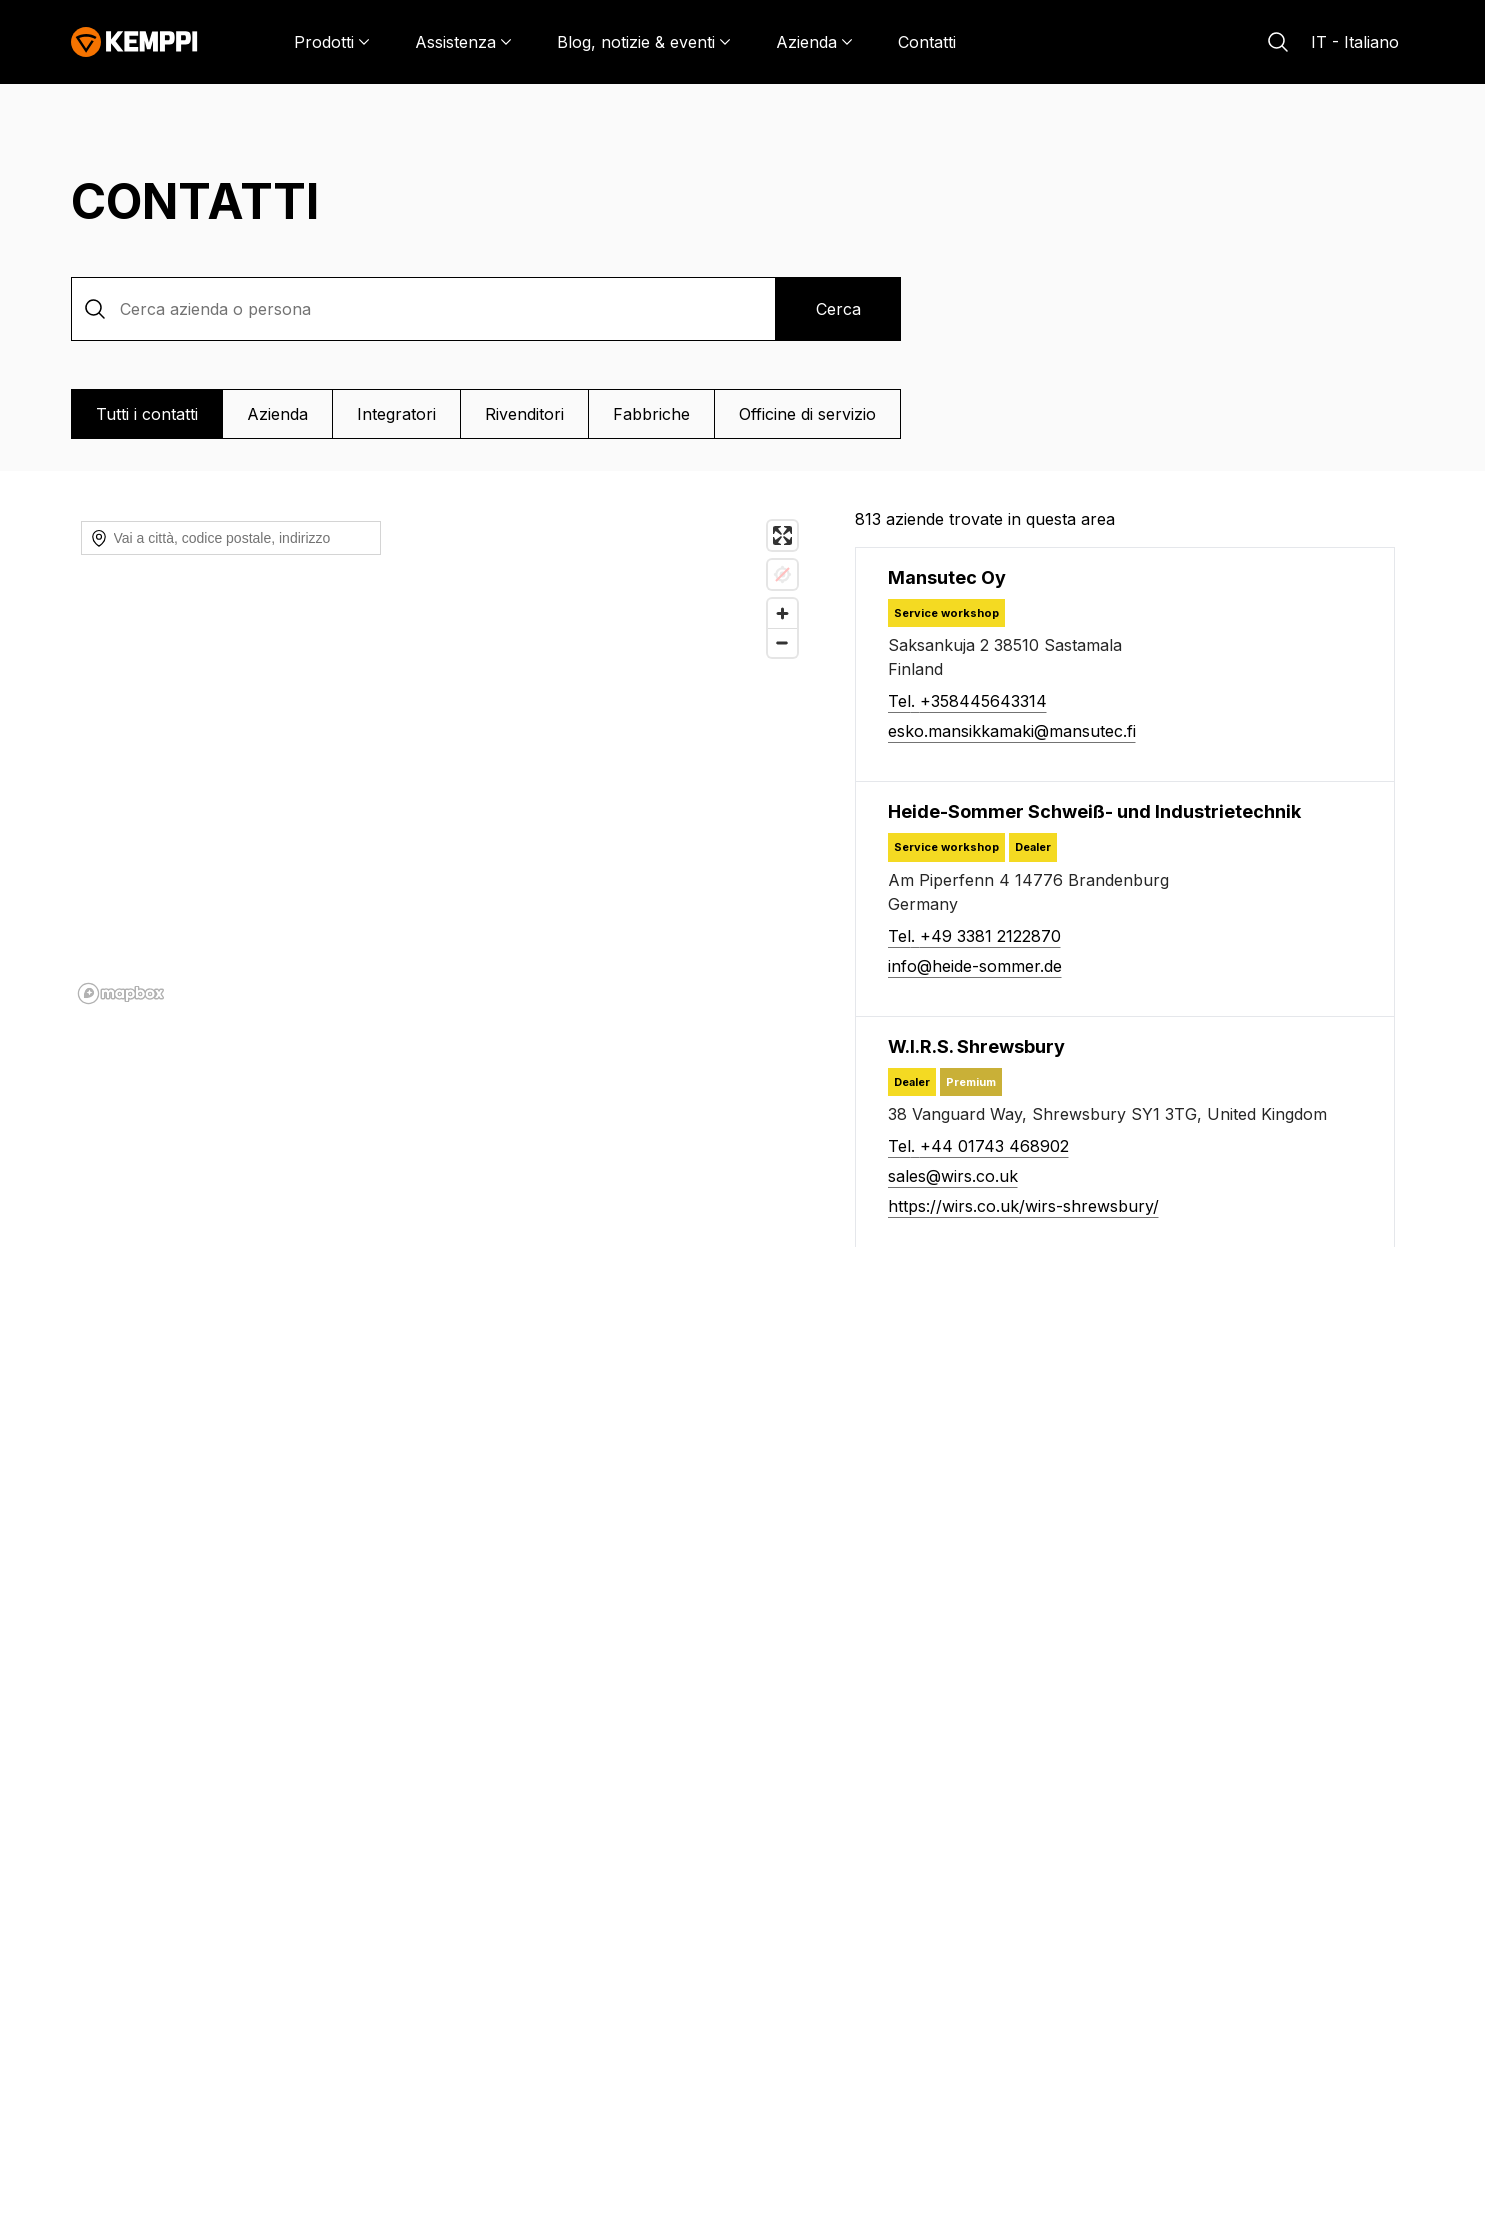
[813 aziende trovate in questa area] (1135, 519)
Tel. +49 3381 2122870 (974, 936)
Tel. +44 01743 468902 (978, 1146)
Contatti (927, 42)
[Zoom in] (782, 584)
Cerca (838, 309)
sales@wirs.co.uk (953, 1176)
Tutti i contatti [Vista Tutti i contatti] (147, 414)
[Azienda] (814, 42)
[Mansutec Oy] (947, 577)
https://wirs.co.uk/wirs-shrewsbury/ (1023, 1206)
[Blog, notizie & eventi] (644, 42)
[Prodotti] (332, 42)
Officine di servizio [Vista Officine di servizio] (807, 414)
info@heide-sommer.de (975, 966)
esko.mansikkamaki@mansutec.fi (1012, 731)
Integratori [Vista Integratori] (396, 414)
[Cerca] (1278, 42)
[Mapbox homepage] (121, 993)
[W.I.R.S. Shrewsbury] (976, 1046)
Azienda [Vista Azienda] (277, 414)
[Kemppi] (134, 42)
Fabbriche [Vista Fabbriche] (651, 414)
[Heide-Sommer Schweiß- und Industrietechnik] (1094, 811)
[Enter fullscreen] (782, 535)
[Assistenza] (463, 42)
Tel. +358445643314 (967, 701)
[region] (439, 761)
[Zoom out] (782, 613)
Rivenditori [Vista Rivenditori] (524, 414)
